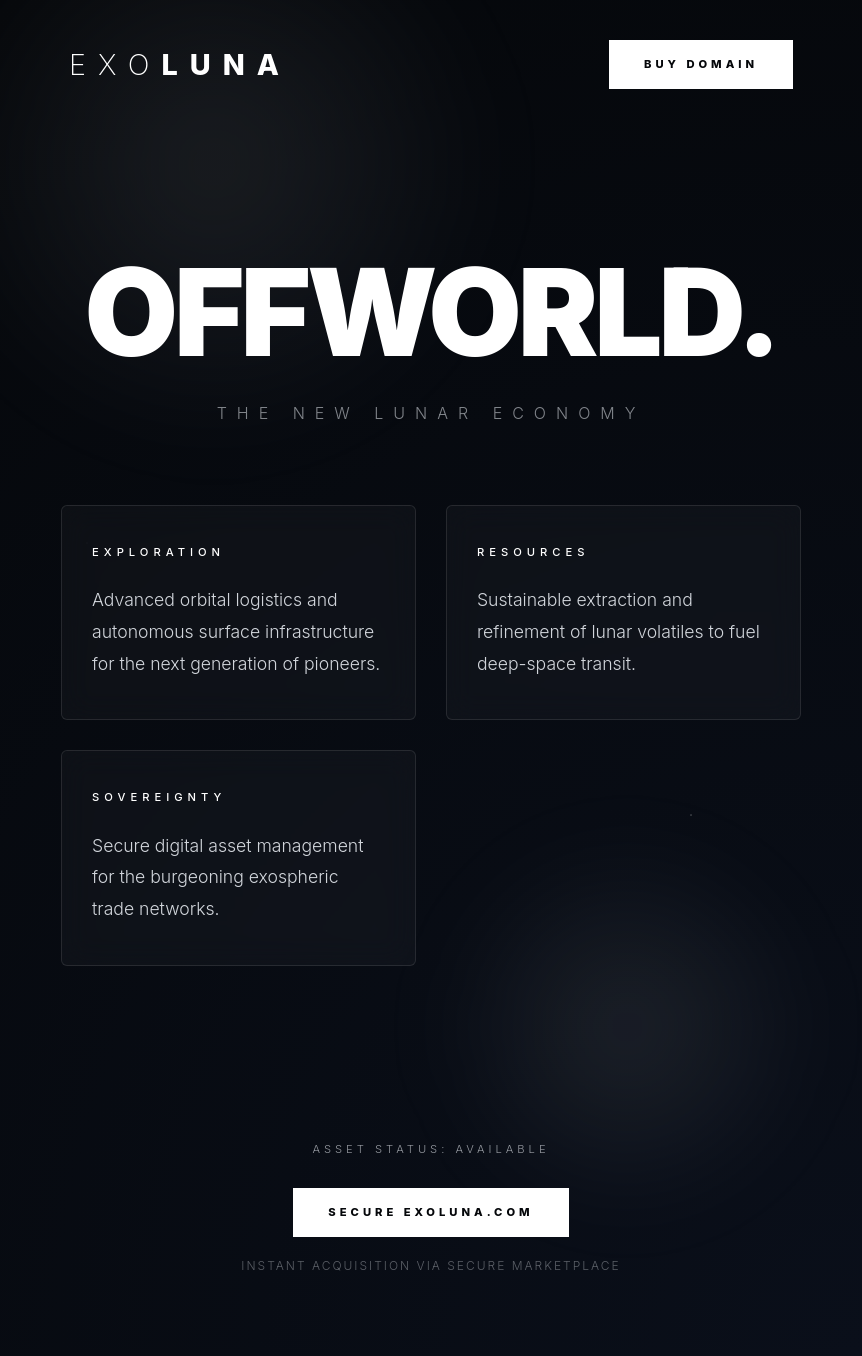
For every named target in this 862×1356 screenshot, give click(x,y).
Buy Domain (701, 64)
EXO (180, 64)
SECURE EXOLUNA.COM (430, 1212)
